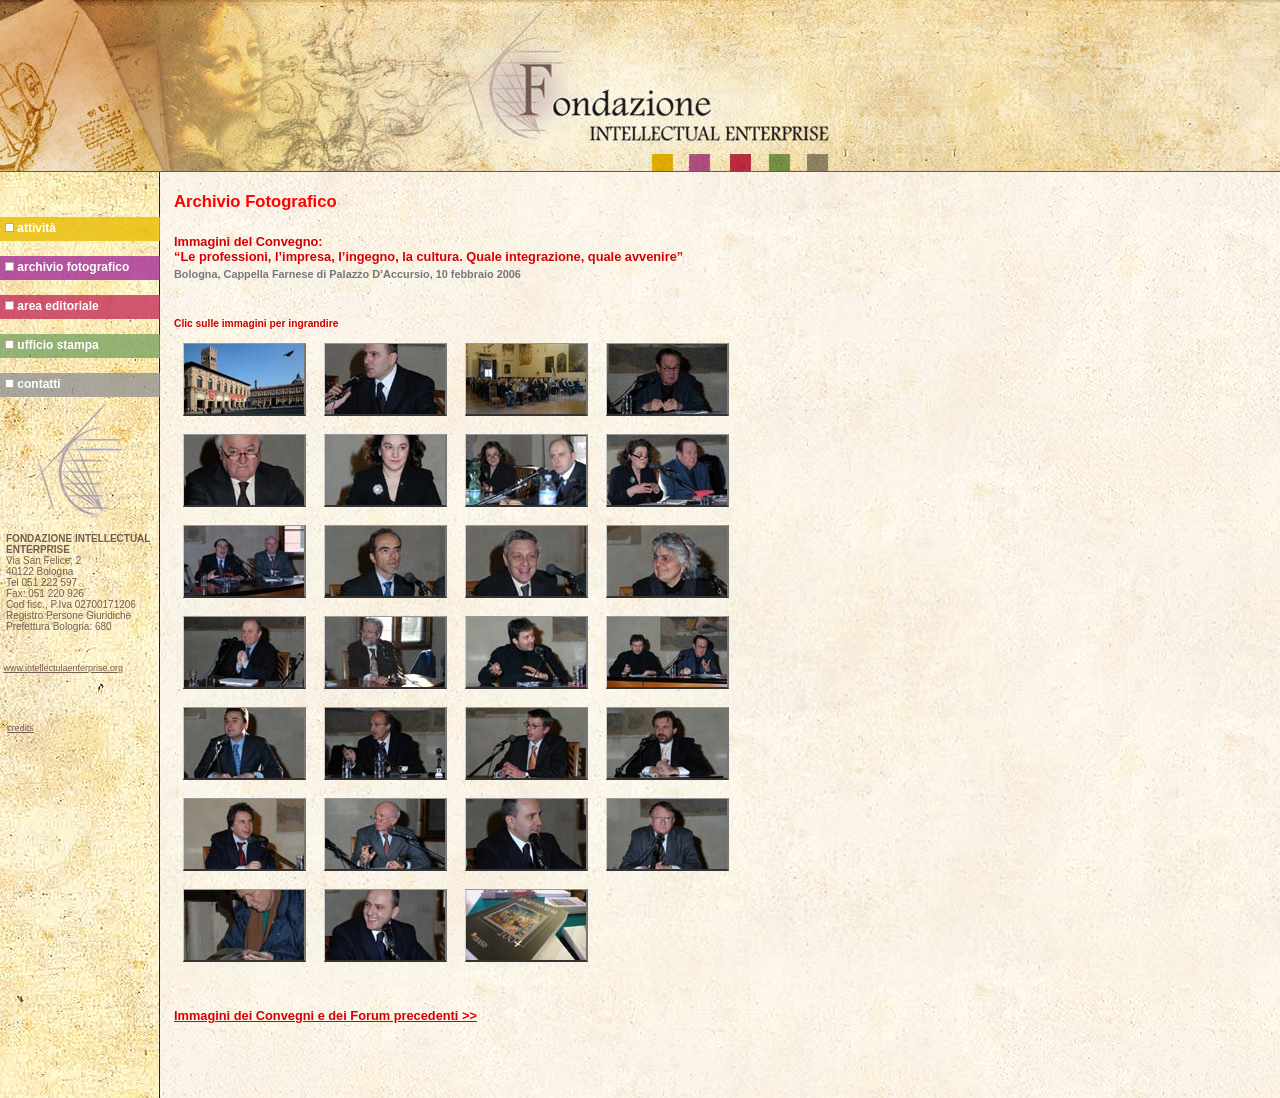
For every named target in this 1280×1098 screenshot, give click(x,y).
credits (20, 728)
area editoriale (52, 306)
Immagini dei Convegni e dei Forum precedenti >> (325, 1015)
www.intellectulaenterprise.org (64, 668)
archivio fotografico (67, 267)
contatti (33, 384)
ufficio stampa (52, 345)
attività (30, 228)
